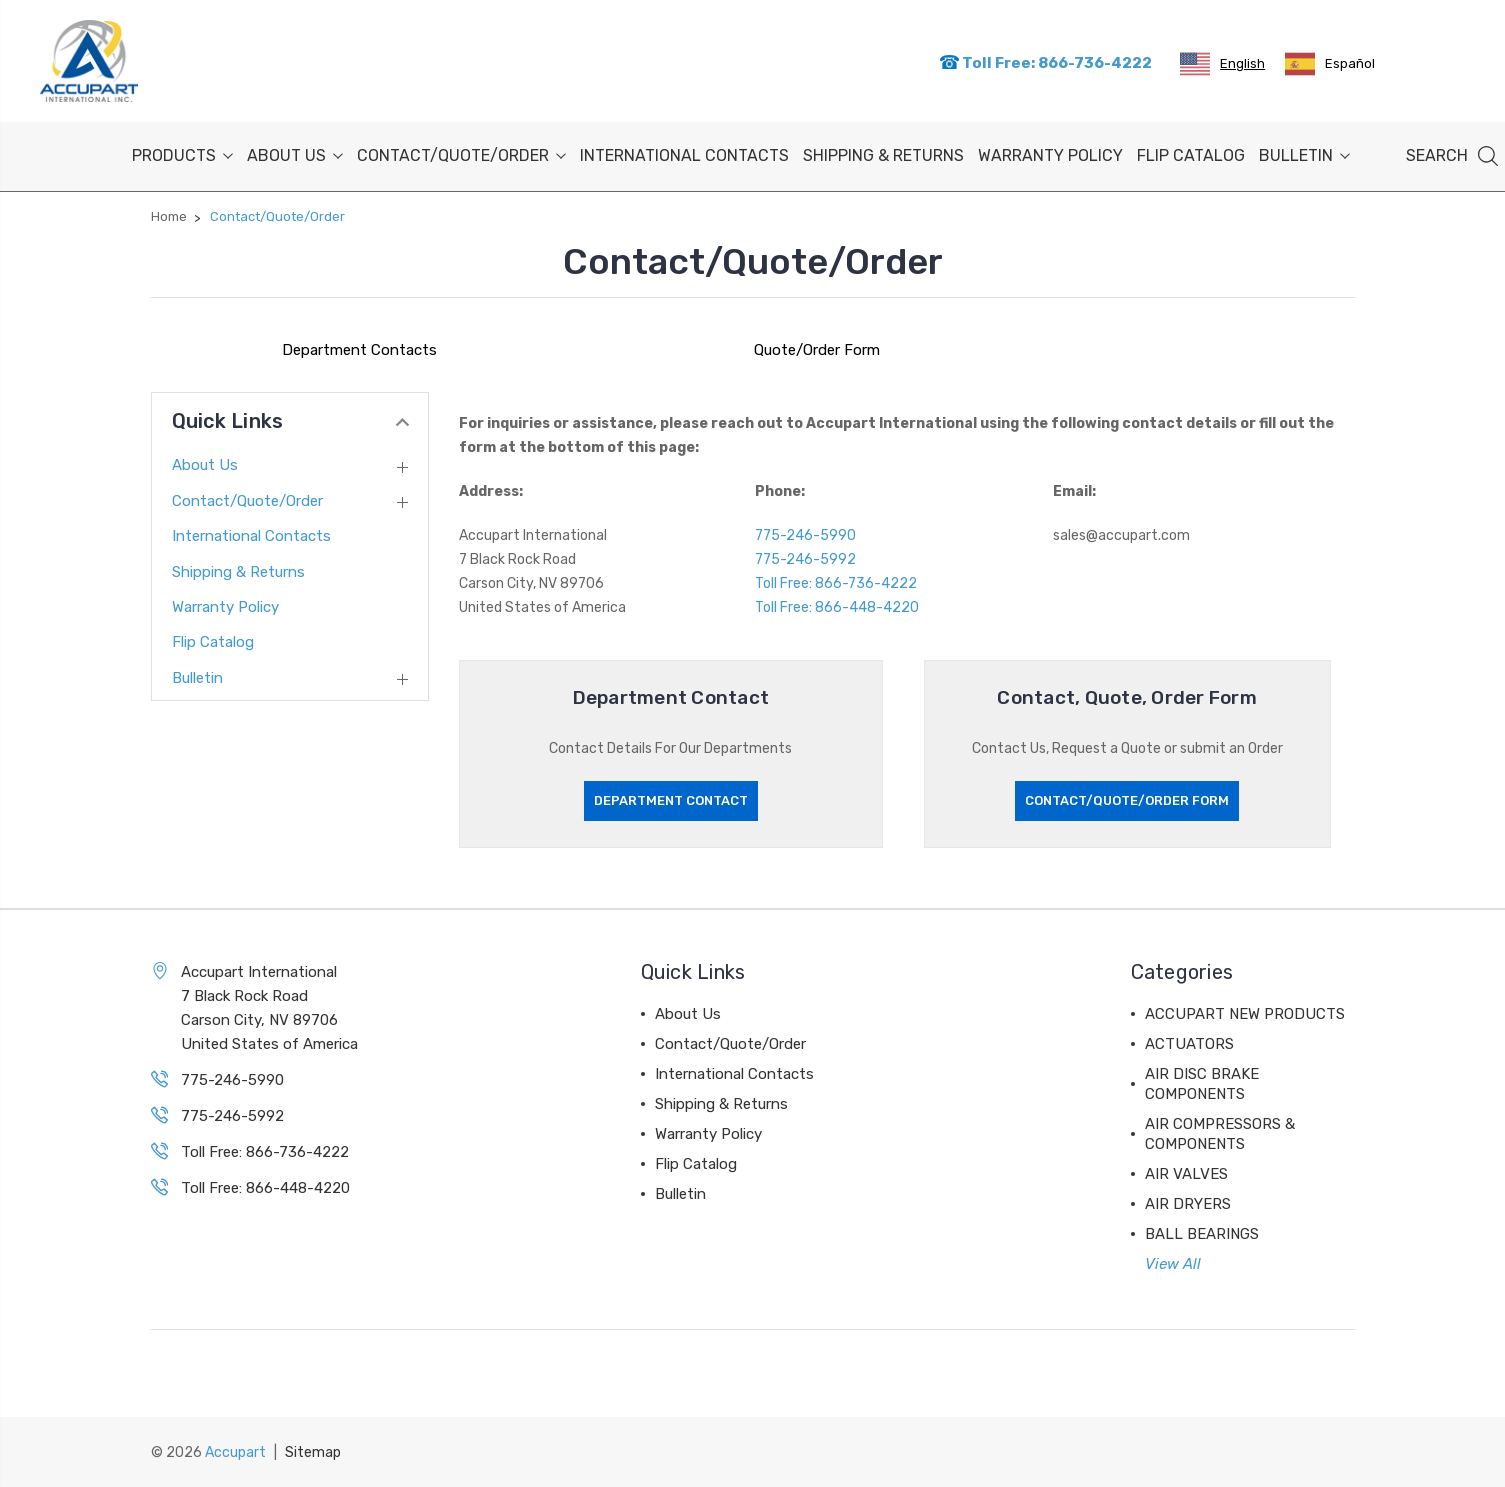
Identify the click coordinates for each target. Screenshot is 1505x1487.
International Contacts (684, 155)
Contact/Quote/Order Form (1127, 800)
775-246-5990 (805, 535)
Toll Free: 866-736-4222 (1045, 63)
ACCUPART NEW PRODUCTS (1245, 1014)
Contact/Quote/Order (461, 155)
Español (1330, 64)
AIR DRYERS (1188, 1204)
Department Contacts (359, 350)
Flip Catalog (1191, 155)
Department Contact (671, 800)
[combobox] (1222, 64)
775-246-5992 (805, 559)
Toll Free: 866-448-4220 (837, 607)
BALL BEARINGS (1202, 1234)
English (1222, 64)
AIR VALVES (1186, 1174)
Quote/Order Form (817, 350)
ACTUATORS (1189, 1044)
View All (1173, 1264)
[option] (1330, 64)
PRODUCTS (182, 155)
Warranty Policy (1050, 155)
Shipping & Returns (883, 155)
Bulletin (1304, 155)
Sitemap (313, 1452)
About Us (295, 155)
